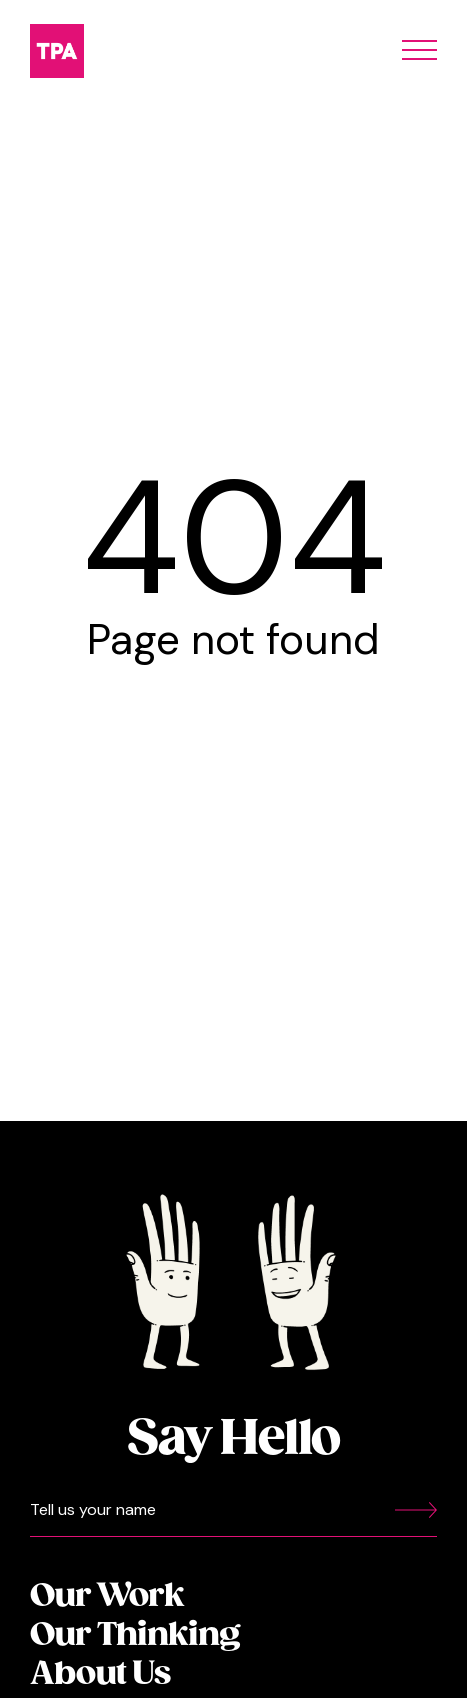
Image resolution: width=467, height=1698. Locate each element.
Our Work (107, 1596)
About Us (100, 1674)
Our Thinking (135, 1635)
